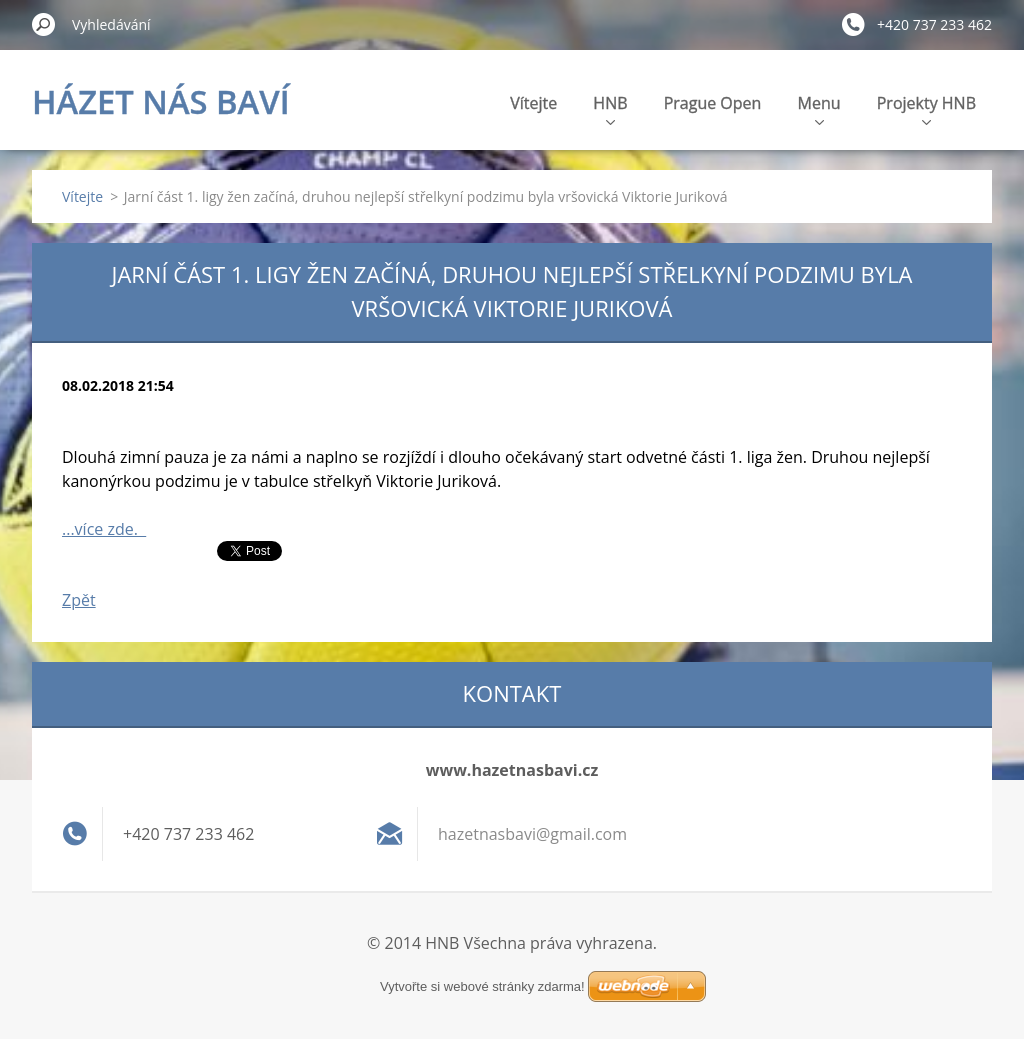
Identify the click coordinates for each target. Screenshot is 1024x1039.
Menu (819, 108)
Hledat (44, 24)
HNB (610, 108)
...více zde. (104, 529)
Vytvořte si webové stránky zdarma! (482, 986)
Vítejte (533, 103)
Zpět (79, 600)
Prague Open (713, 103)
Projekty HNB (926, 108)
